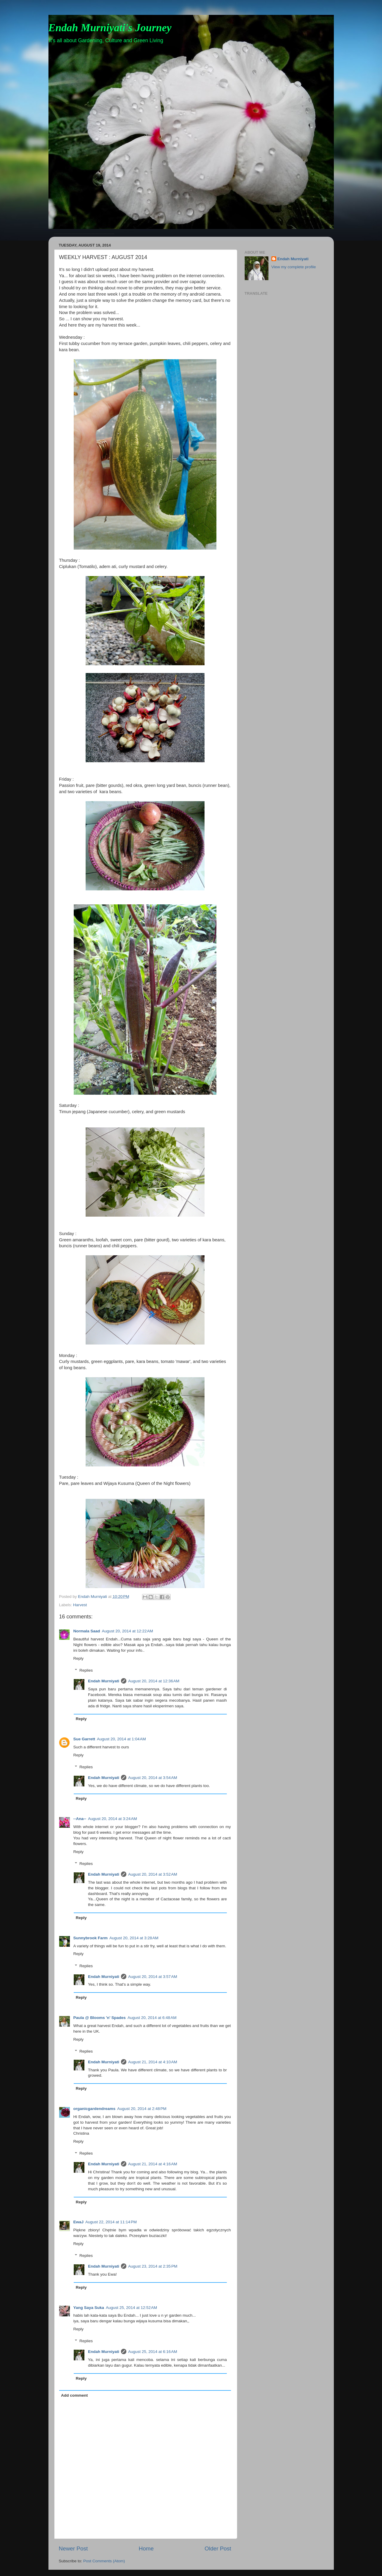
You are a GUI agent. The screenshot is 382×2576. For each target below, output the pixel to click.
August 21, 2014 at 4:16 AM (152, 2164)
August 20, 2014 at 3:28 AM (133, 1938)
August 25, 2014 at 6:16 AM (152, 2351)
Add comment (74, 2395)
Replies (86, 1670)
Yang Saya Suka (88, 2307)
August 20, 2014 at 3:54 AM (152, 1777)
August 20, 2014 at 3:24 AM (112, 1818)
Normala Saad (86, 1631)
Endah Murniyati (103, 1681)
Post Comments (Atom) (104, 2561)
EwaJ (78, 2222)
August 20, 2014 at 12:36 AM (153, 1681)
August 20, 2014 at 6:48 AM (152, 2017)
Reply (78, 1658)
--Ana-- (80, 1818)
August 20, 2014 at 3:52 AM (152, 1874)
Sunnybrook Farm (90, 1938)
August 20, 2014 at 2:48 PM (141, 2108)
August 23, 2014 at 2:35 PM (152, 2266)
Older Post (218, 2548)
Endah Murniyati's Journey (110, 28)
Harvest (80, 1605)
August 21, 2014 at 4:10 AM (152, 2062)
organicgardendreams (94, 2108)
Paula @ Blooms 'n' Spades (99, 2017)
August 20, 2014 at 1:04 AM (121, 1739)
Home (146, 2548)
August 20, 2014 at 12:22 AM (127, 1631)
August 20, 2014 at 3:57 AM (152, 1976)
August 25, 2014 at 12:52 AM (131, 2307)
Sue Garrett (84, 1739)
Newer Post (73, 2548)
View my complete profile (293, 267)
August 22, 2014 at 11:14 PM (111, 2222)
